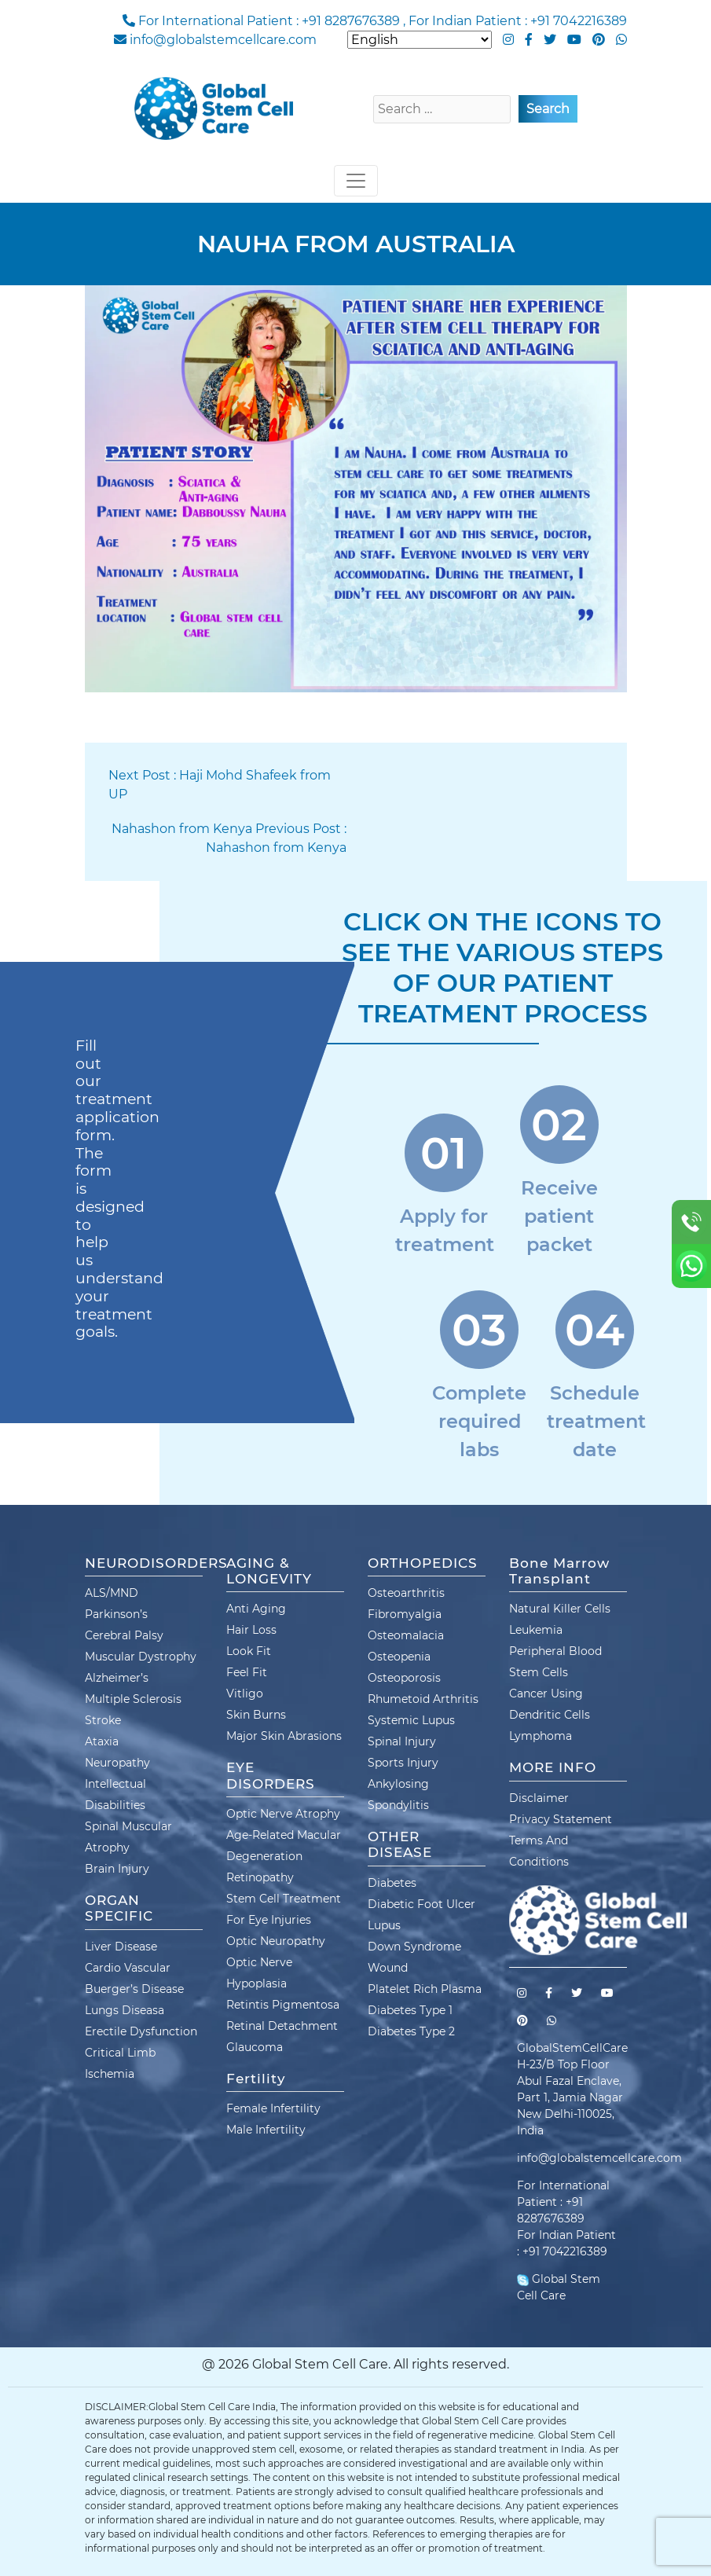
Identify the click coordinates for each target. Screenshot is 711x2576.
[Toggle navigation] (356, 180)
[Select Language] (419, 40)
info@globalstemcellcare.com (223, 39)
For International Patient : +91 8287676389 (269, 20)
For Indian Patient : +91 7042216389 (518, 20)
